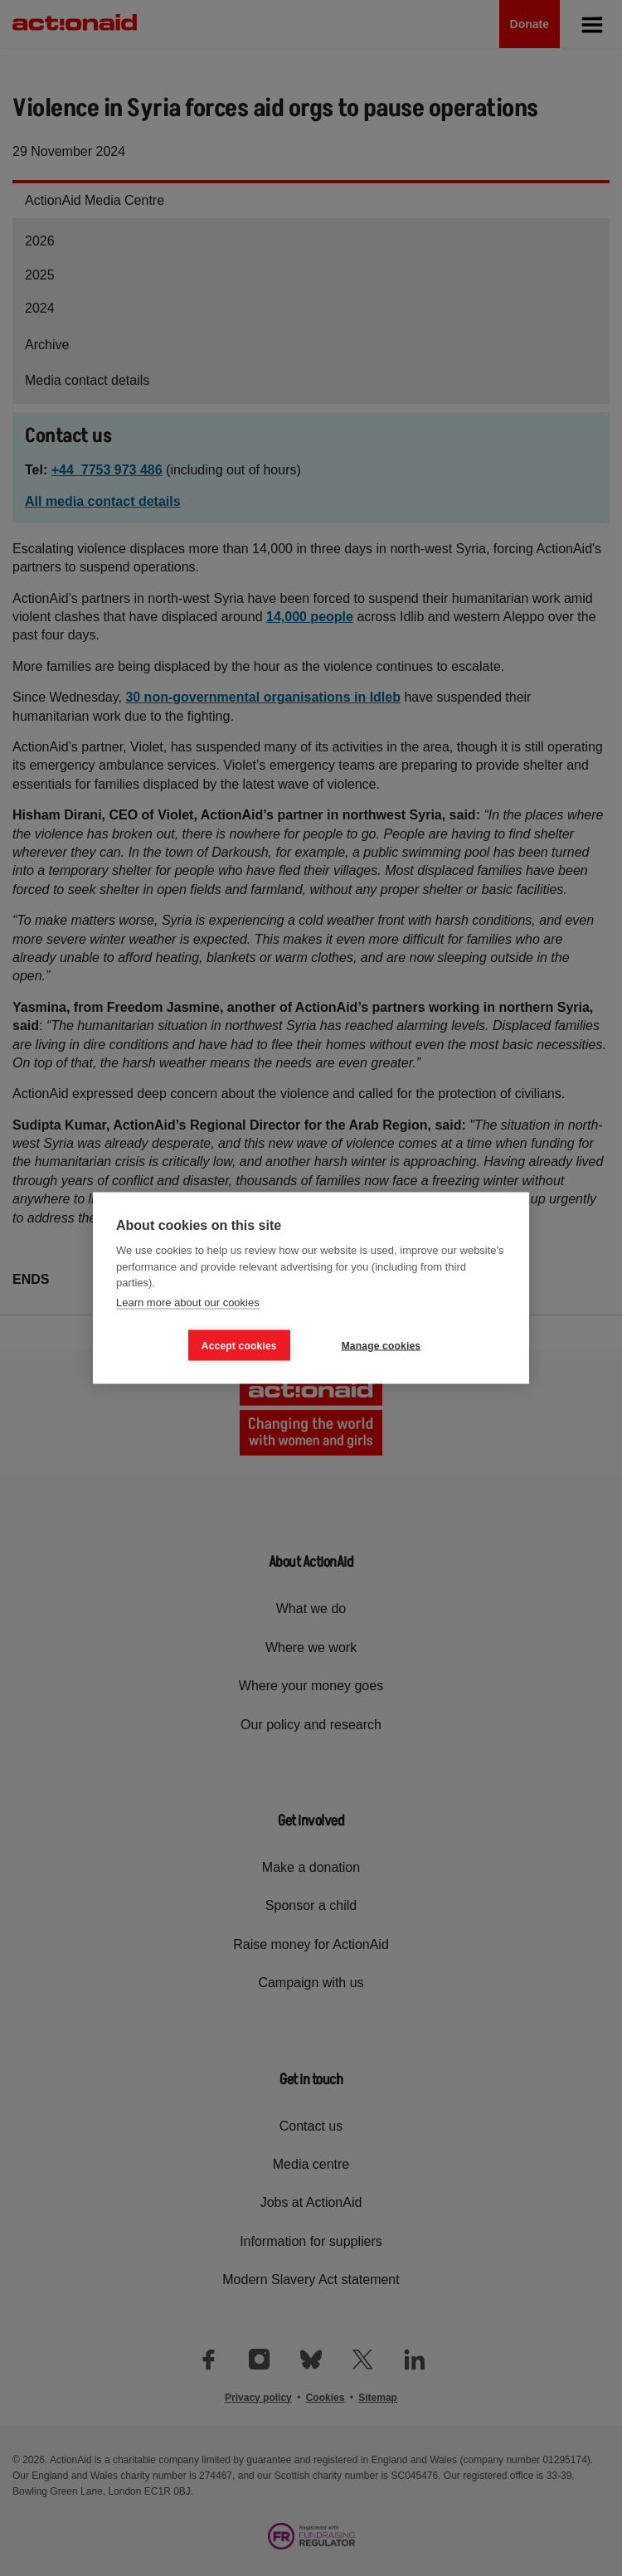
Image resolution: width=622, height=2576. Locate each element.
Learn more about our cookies (188, 1301)
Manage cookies (381, 1345)
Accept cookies (239, 1345)
